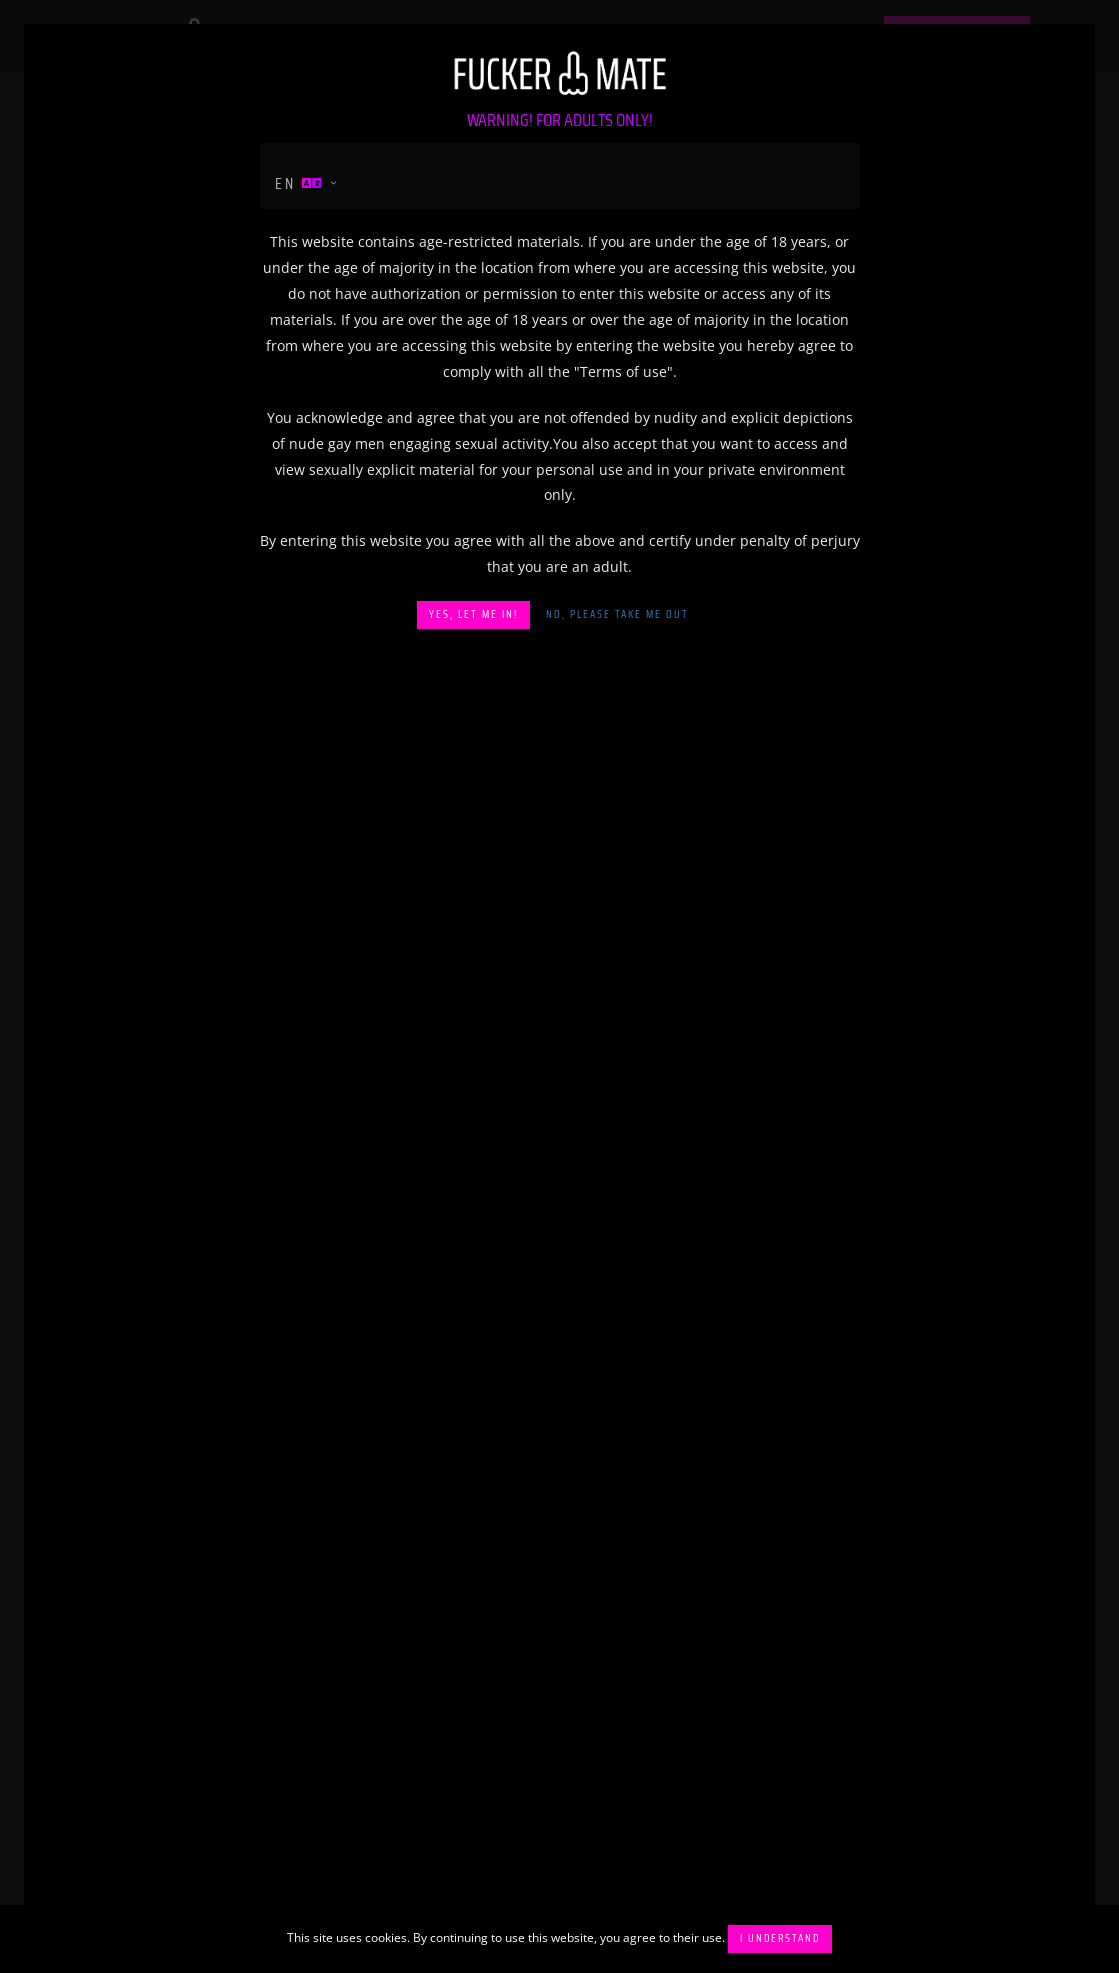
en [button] (300, 183)
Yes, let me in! (473, 614)
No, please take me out (617, 614)
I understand (780, 1938)
